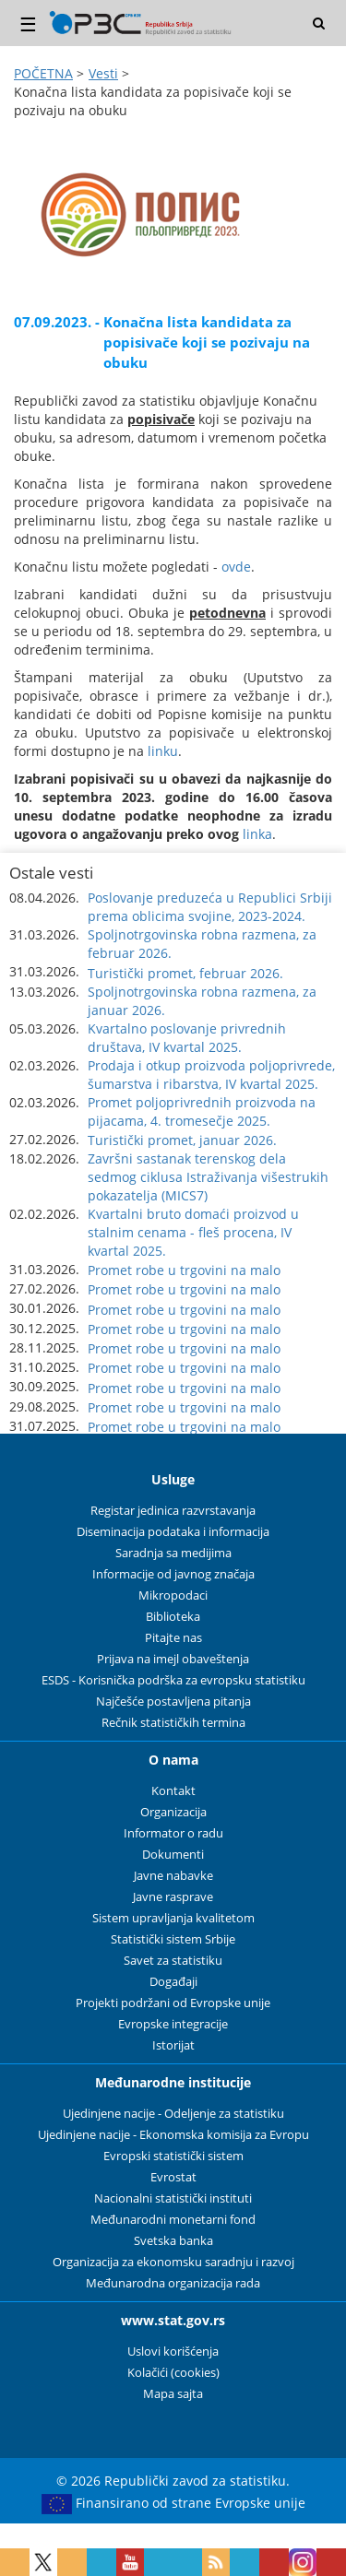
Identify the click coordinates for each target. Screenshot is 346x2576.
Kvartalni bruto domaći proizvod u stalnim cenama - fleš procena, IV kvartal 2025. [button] (193, 1232)
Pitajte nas (173, 1638)
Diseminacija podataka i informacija (173, 1532)
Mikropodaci (173, 1595)
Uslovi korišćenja (173, 2351)
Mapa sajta (173, 2394)
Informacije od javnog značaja (173, 1574)
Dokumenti (173, 1854)
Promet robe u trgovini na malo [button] (184, 1270)
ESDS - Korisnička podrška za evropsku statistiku (173, 1680)
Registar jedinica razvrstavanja (173, 1510)
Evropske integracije (173, 2024)
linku (163, 751)
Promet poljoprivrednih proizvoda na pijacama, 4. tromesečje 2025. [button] (202, 1111)
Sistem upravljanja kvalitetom (173, 1918)
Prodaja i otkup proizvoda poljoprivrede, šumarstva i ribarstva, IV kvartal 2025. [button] (211, 1075)
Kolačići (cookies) (173, 2373)
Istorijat (173, 2045)
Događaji (173, 1982)
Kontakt (173, 1791)
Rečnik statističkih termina (173, 1723)
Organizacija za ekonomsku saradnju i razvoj (173, 2262)
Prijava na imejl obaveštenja (173, 1659)
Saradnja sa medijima (173, 1553)
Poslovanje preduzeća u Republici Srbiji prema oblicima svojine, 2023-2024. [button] (210, 907)
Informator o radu (173, 1833)
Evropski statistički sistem (173, 2156)
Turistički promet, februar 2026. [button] (185, 973)
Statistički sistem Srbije (173, 1939)
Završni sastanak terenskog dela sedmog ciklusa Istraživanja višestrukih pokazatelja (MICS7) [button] (208, 1177)
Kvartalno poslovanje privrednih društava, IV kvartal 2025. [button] (187, 1038)
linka (257, 834)
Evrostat (173, 2177)
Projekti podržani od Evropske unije (173, 2003)
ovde (236, 566)
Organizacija (173, 1812)
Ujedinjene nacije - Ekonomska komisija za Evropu (173, 2135)
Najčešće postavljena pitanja (173, 1701)
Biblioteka (173, 1617)
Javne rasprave (173, 1897)
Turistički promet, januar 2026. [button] (182, 1140)
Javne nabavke (173, 1876)
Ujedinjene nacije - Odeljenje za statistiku (173, 2113)
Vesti (103, 73)
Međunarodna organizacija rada (173, 2283)
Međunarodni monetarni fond (173, 2219)
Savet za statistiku (173, 1960)
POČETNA (43, 73)
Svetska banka (173, 2241)
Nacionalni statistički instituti (173, 2198)
